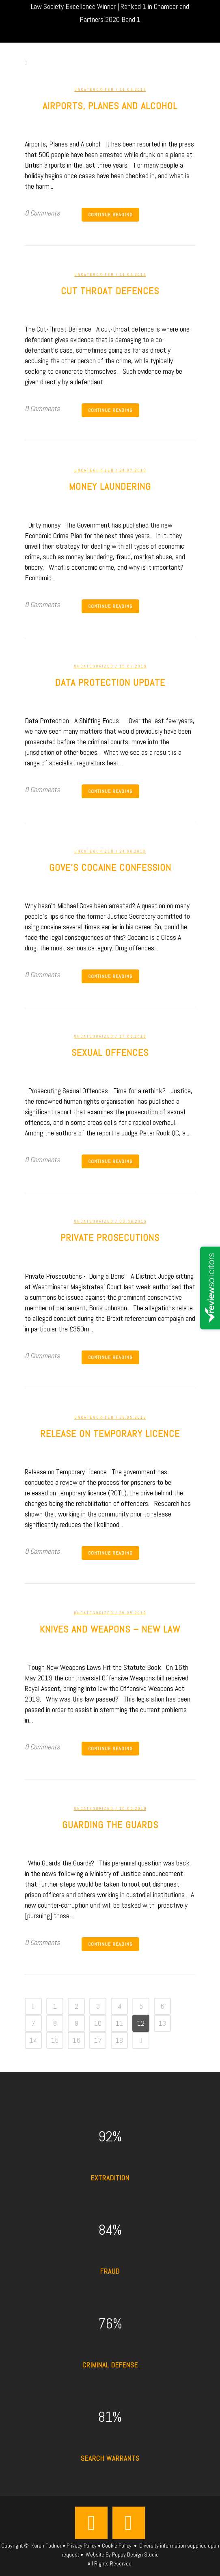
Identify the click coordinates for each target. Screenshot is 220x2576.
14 (33, 2040)
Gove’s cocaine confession (110, 867)
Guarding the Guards (110, 1824)
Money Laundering (110, 486)
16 (76, 2040)
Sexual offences (110, 1052)
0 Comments (42, 213)
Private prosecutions (110, 1237)
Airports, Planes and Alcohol (110, 105)
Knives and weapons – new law (110, 1629)
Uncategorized (94, 89)
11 (119, 2023)
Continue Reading (110, 214)
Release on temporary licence (110, 1433)
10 (97, 2023)
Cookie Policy (117, 2545)
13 (162, 2023)
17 (98, 2040)
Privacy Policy (82, 2545)
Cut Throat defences (110, 290)
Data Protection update (110, 682)
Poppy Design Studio (135, 2554)
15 (54, 2040)
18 (119, 2040)
